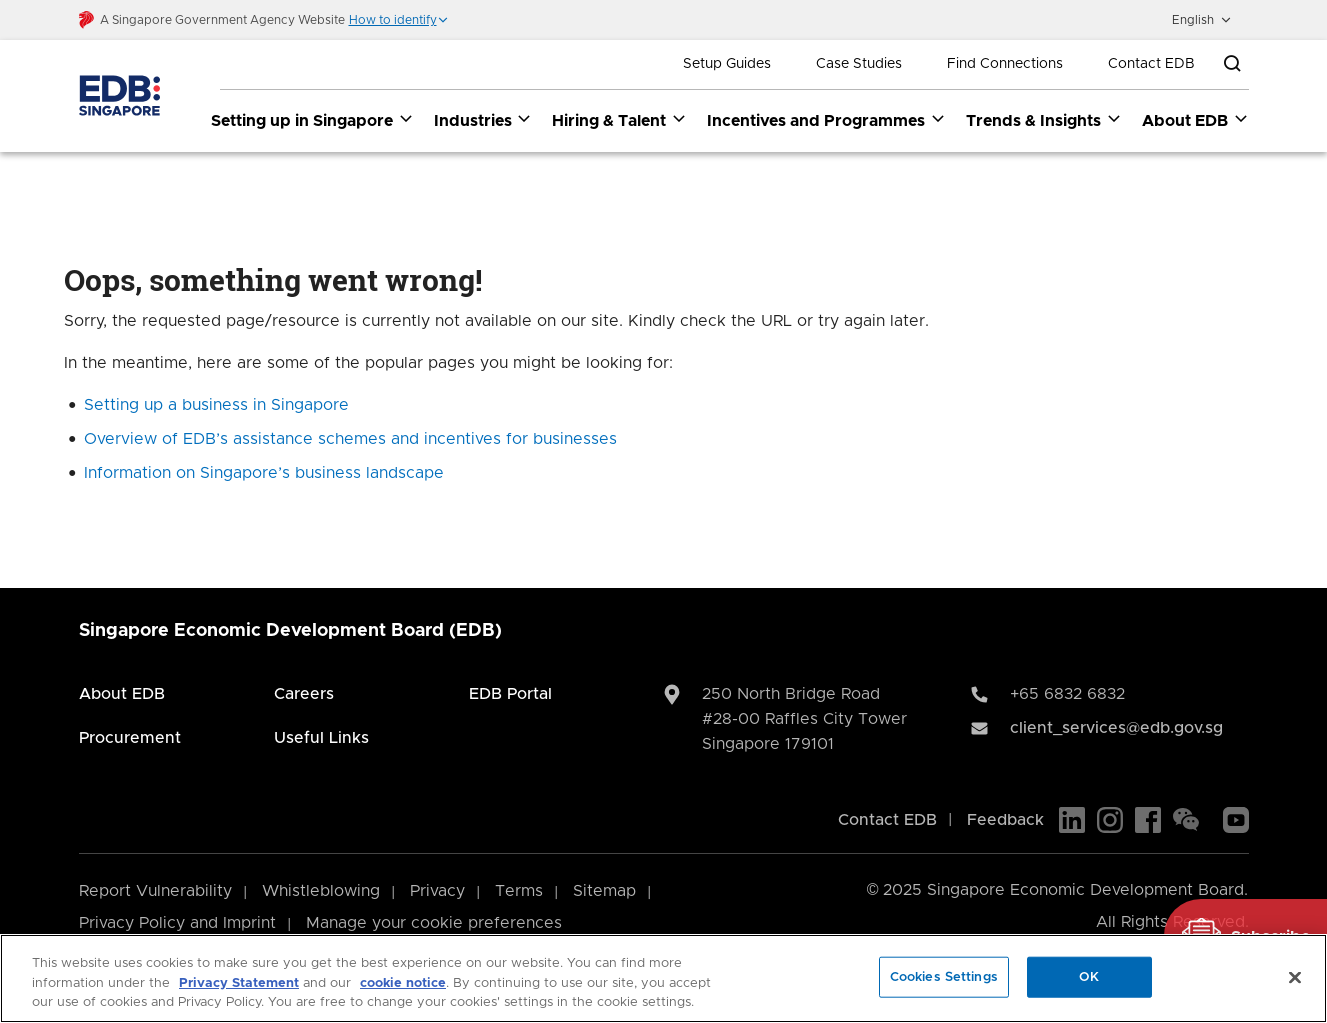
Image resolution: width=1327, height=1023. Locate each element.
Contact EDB (1151, 64)
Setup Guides (727, 64)
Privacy (437, 891)
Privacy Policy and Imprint (177, 923)
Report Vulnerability (155, 891)
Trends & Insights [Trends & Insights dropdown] (1044, 120)
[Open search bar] (1232, 64)
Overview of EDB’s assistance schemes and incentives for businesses (350, 439)
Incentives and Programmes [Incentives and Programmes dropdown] (826, 120)
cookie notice (403, 983)
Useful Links (321, 738)
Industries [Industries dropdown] (483, 120)
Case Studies (859, 64)
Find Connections (1005, 64)
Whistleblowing (321, 891)
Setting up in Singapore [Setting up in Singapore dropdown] (312, 120)
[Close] (1295, 977)
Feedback (1005, 820)
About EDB (122, 694)
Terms (519, 891)
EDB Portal (510, 694)
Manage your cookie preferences (434, 923)
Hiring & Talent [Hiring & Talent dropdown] (619, 120)
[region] (663, 978)
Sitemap (604, 891)
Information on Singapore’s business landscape (264, 473)
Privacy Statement (239, 983)
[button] (399, 20)
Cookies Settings (944, 976)
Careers (304, 694)
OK (1089, 976)
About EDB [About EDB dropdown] (1195, 120)
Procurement (130, 738)
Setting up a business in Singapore (216, 405)
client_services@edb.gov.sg (1116, 728)
